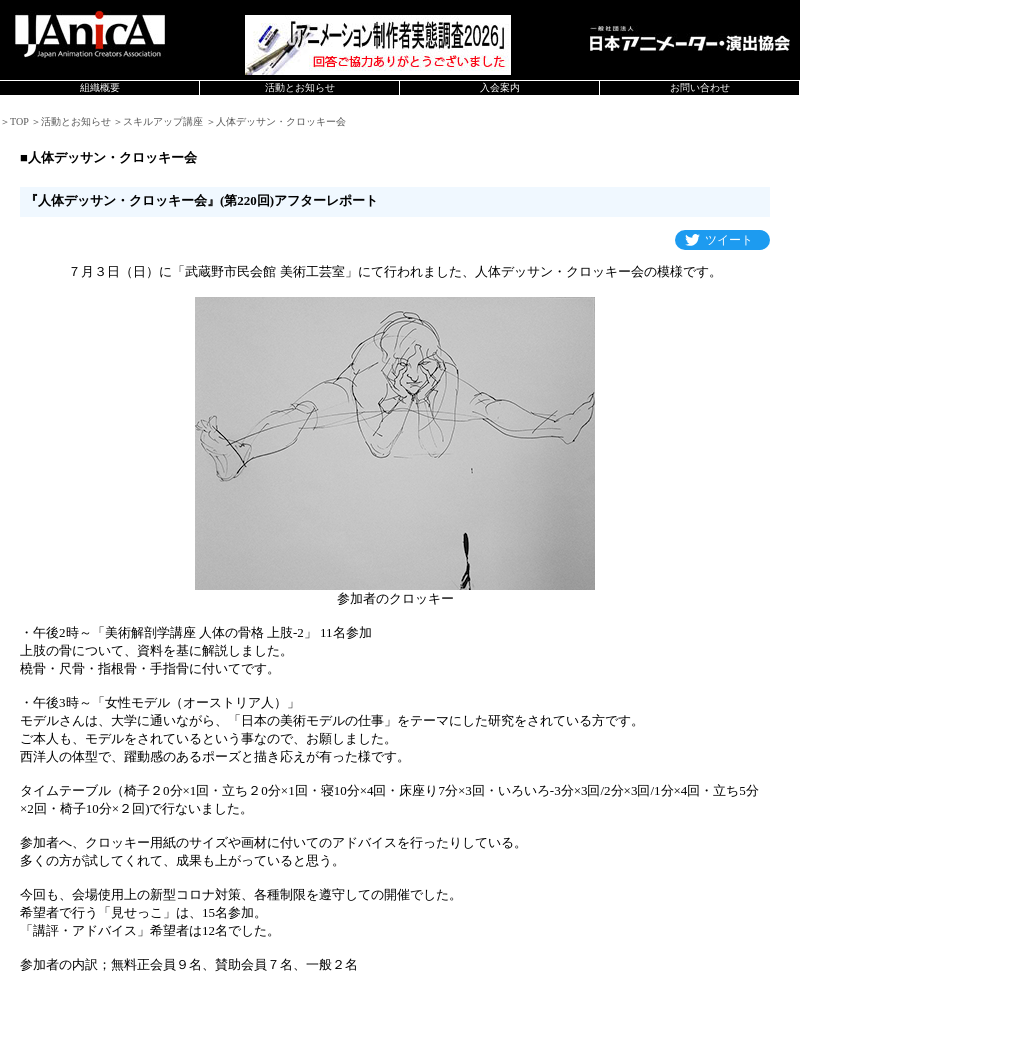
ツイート (729, 240)
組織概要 (100, 87)
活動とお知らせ (300, 87)
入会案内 (500, 87)
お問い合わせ (700, 87)
